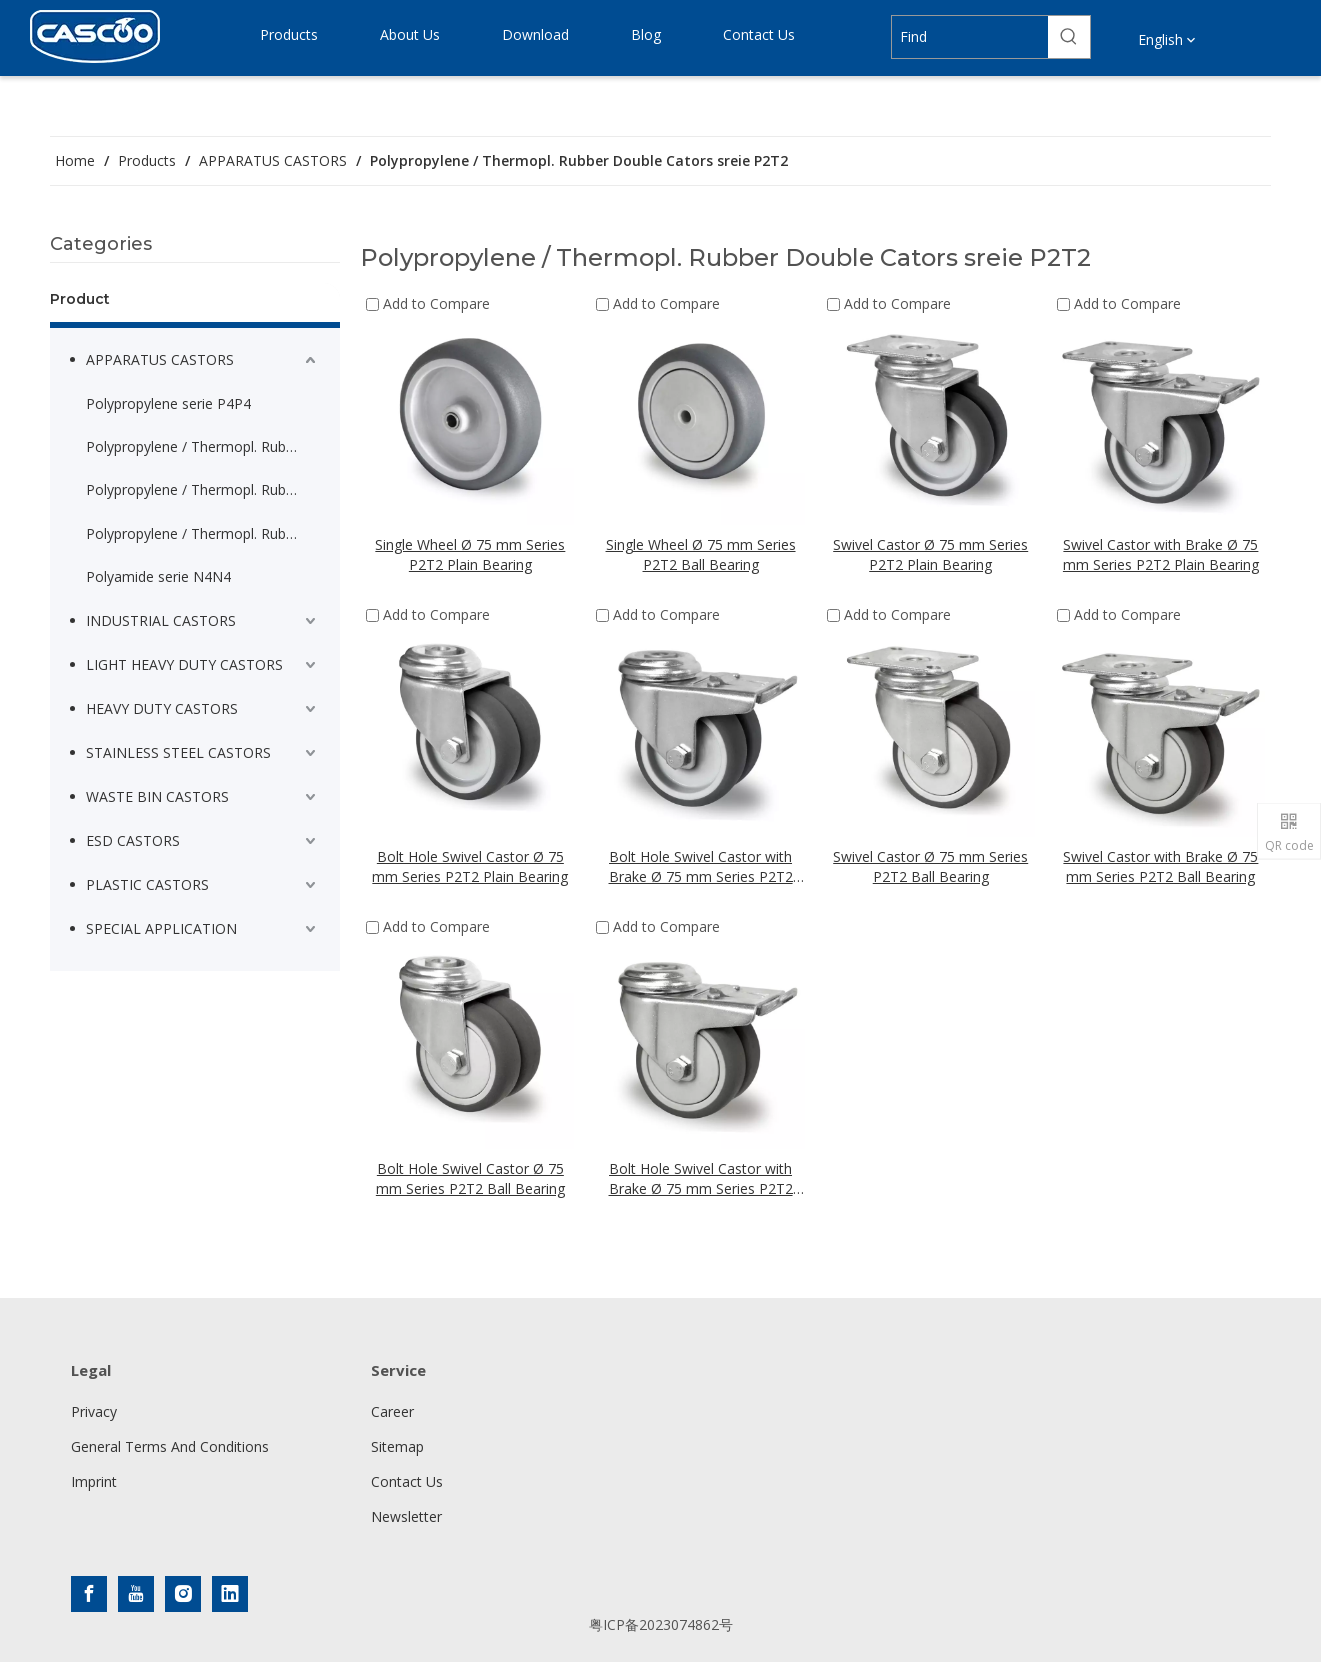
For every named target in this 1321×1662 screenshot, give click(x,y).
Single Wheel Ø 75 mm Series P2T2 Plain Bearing (470, 554)
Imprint (94, 1481)
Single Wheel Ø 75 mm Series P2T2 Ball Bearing (701, 554)
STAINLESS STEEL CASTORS (178, 752)
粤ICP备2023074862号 (661, 1624)
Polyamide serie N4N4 (158, 576)
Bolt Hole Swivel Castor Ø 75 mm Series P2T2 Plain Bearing (470, 866)
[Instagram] (183, 1594)
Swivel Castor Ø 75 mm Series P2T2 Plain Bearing (930, 554)
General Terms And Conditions (170, 1446)
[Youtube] (136, 1594)
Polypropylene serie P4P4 (168, 403)
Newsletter (406, 1516)
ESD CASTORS (133, 840)
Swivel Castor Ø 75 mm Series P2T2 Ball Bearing (930, 866)
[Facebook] (89, 1594)
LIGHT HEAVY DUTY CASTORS (184, 664)
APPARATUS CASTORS (160, 359)
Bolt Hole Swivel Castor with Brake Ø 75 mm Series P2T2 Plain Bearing (701, 867)
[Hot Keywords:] (1069, 37)
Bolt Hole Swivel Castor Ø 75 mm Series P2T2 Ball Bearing (470, 1178)
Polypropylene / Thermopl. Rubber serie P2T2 (203, 446)
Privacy (94, 1411)
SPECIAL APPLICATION (161, 928)
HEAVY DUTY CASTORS (162, 708)
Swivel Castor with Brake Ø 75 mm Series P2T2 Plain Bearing (1161, 554)
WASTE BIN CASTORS (157, 796)
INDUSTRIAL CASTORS (161, 620)
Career (392, 1411)
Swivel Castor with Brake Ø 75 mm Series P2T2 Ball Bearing (1160, 866)
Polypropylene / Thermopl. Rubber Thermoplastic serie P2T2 (203, 489)
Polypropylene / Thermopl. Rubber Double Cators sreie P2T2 (203, 533)
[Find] (970, 37)
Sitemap (397, 1446)
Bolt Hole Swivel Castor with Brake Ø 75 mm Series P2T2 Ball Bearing (701, 1179)
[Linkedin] (230, 1594)
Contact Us (407, 1481)
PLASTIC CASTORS (147, 884)
